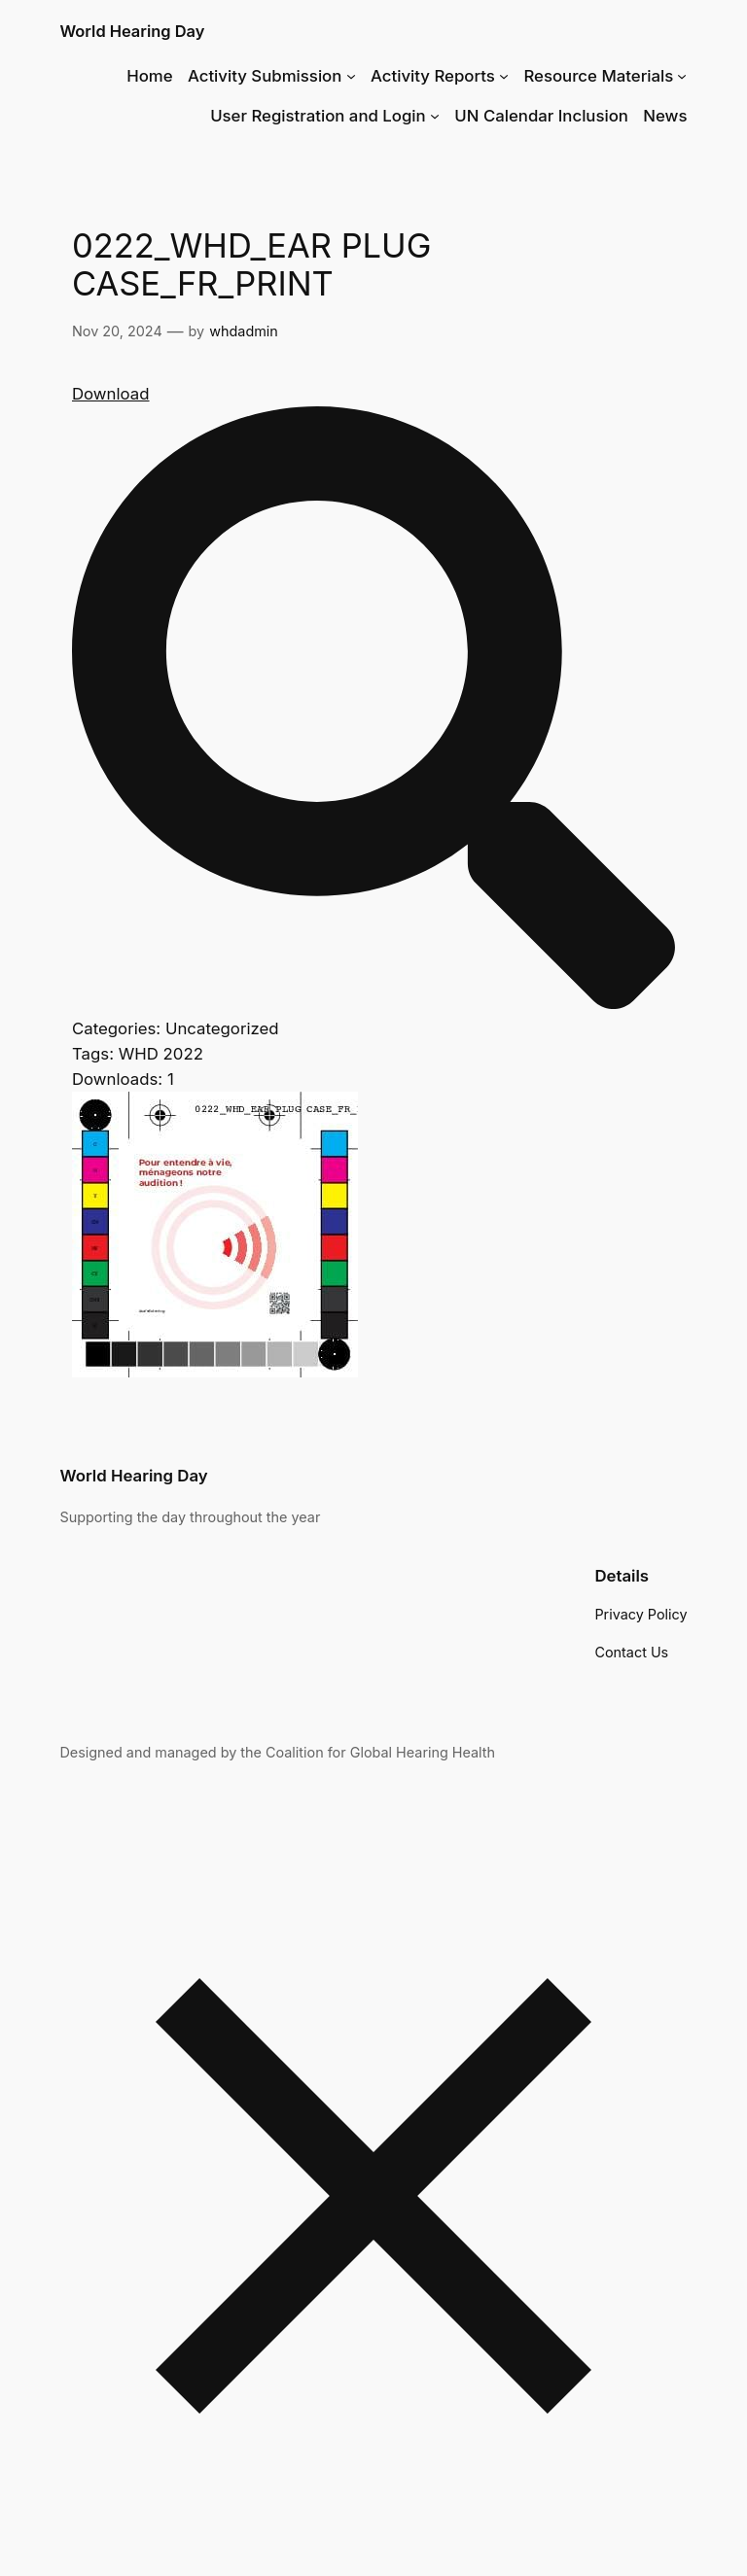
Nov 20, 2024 (117, 331)
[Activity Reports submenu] (504, 76)
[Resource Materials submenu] (682, 76)
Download (111, 393)
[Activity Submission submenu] (351, 76)
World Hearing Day (131, 31)
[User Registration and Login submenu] (435, 116)
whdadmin (243, 331)
